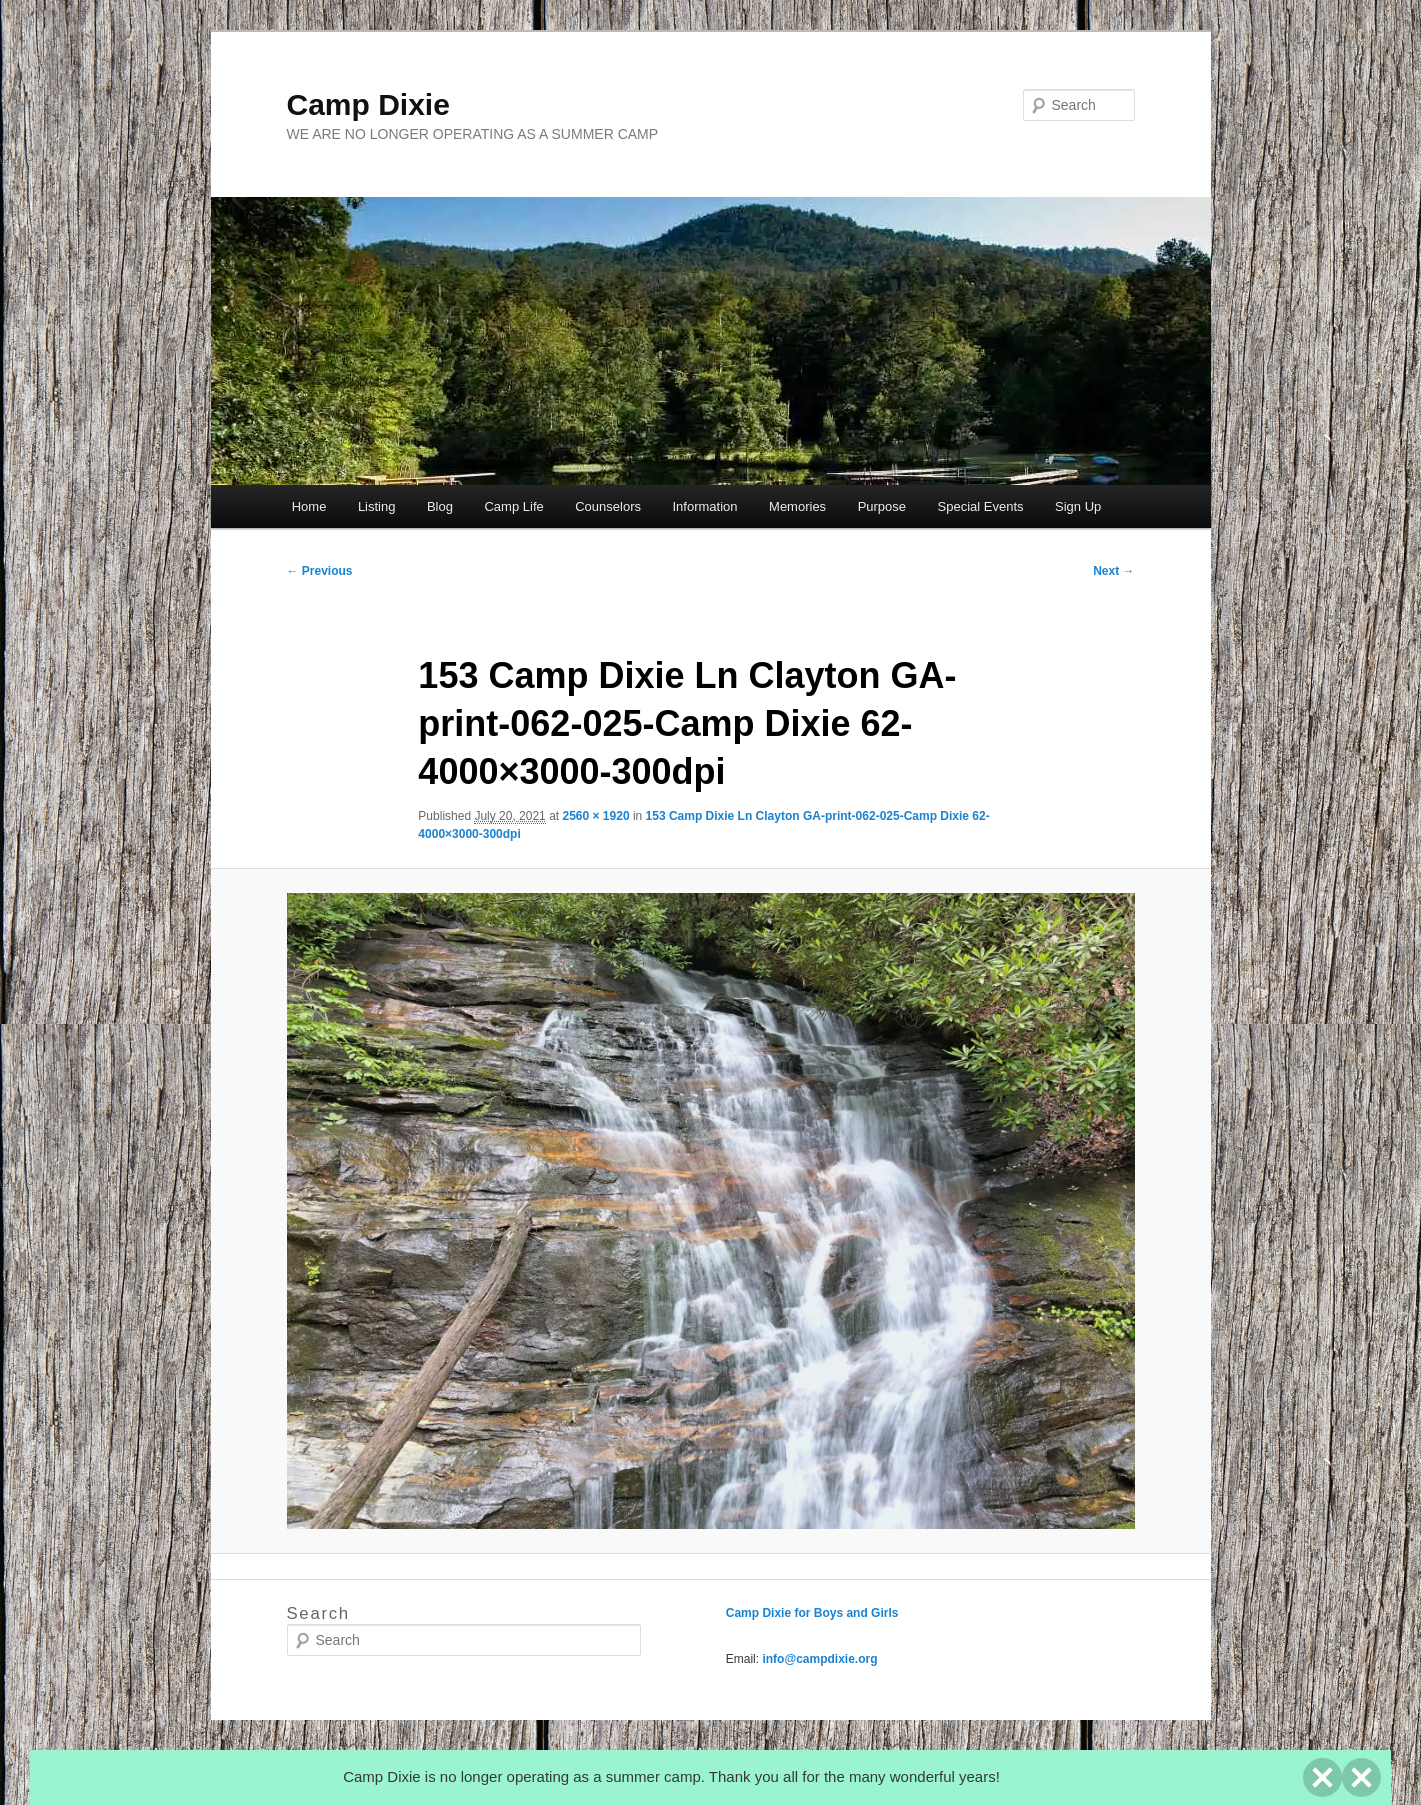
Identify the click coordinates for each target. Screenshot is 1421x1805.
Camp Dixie (368, 104)
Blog (440, 506)
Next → (1113, 571)
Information (705, 506)
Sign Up (1078, 506)
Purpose (882, 506)
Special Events (981, 506)
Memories (797, 506)
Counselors (608, 506)
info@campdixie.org (819, 1659)
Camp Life (513, 506)
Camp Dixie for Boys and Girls (812, 1613)
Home (309, 506)
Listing (377, 506)
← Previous (320, 571)
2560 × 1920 (595, 816)
